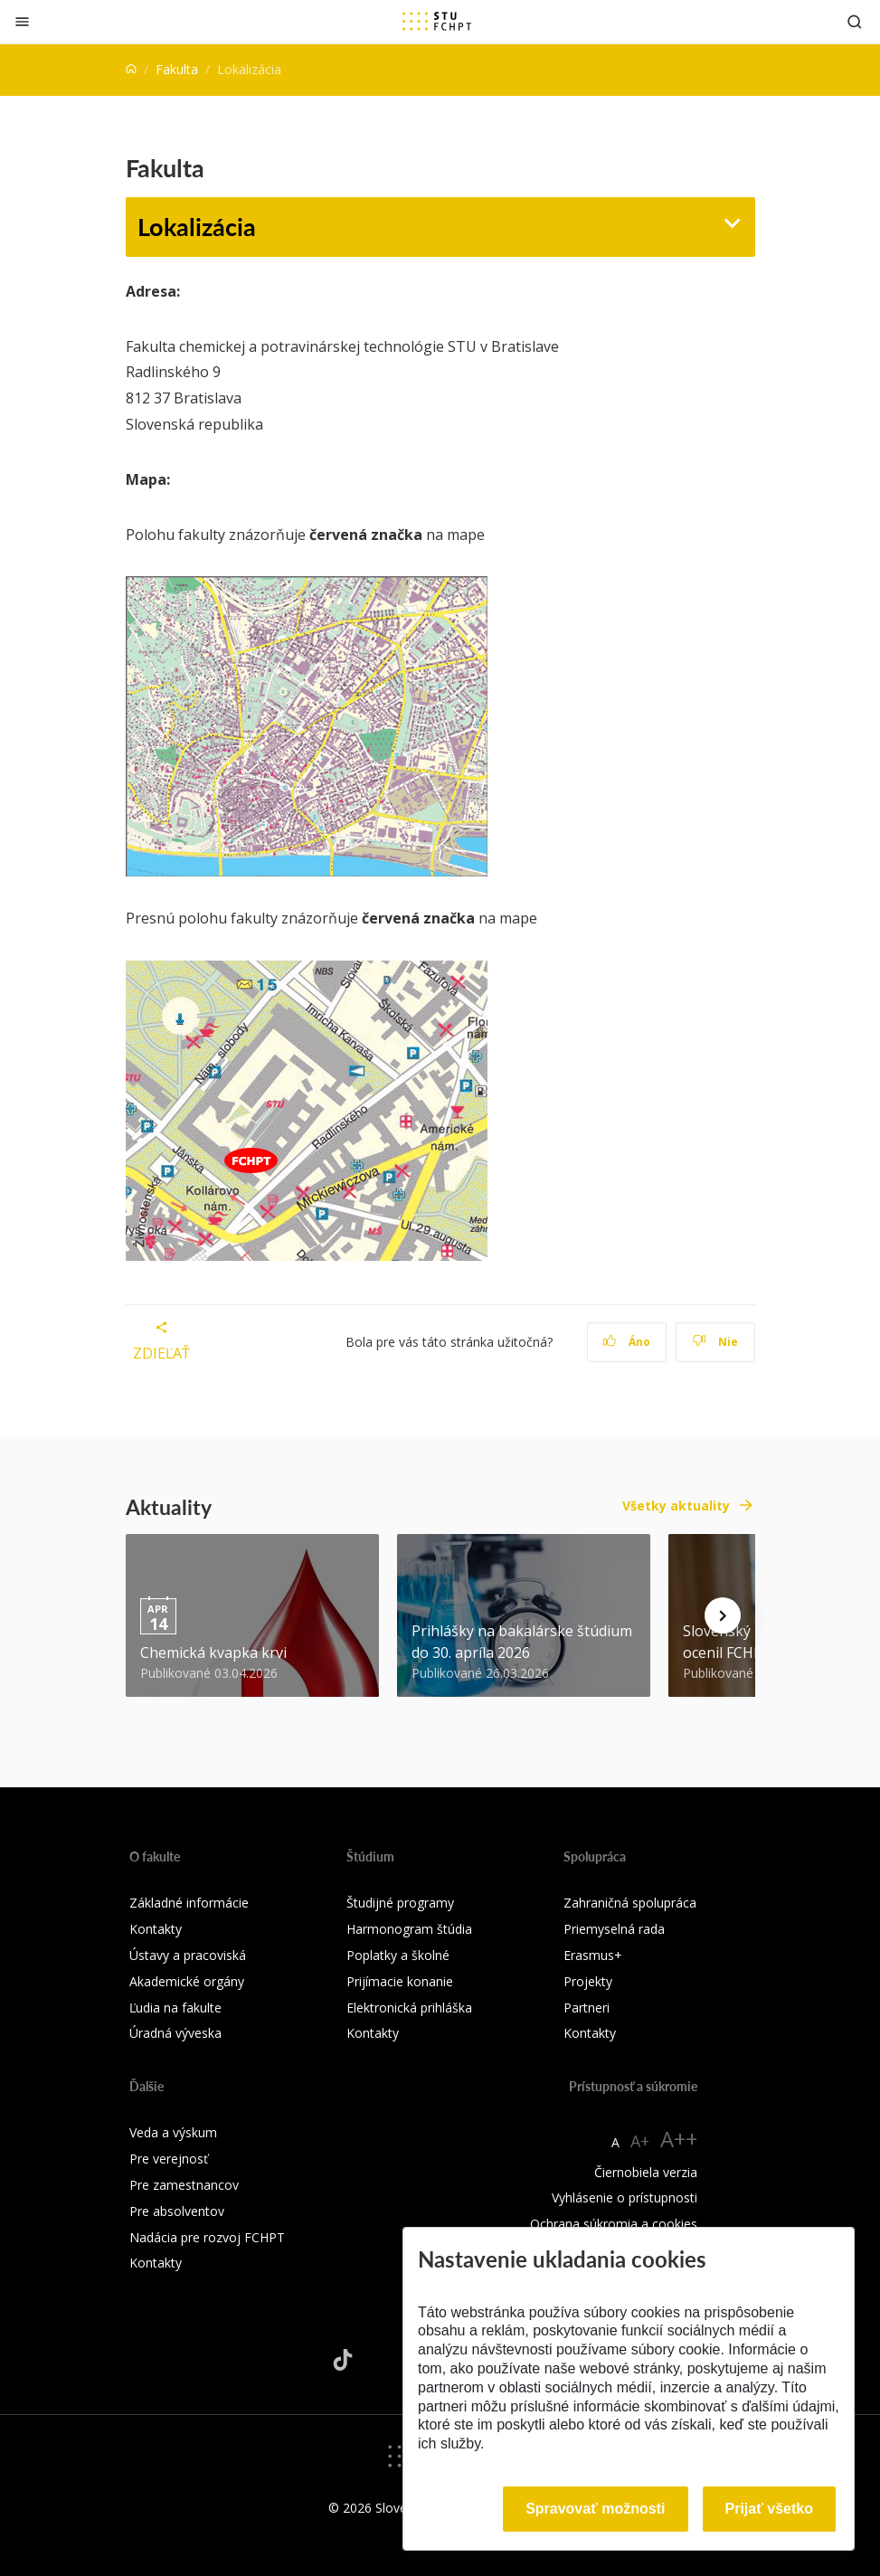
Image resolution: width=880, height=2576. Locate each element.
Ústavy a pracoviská (187, 1955)
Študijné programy (400, 1902)
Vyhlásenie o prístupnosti (624, 2197)
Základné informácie (189, 1902)
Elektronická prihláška (409, 2007)
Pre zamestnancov (184, 2184)
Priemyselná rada (614, 1928)
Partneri (586, 2007)
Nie (715, 1342)
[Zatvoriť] (22, 21)
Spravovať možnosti (595, 2508)
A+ (639, 2141)
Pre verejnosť (168, 2158)
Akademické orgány (186, 1981)
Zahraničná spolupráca (629, 1902)
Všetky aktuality (676, 1505)
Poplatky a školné (397, 1955)
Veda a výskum (173, 2132)
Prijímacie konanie (399, 1981)
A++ (678, 2139)
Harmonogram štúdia (409, 1928)
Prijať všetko (769, 2508)
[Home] (131, 69)
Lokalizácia (196, 226)
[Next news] (723, 1615)
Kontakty (155, 1928)
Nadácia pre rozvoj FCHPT (207, 2237)
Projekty (587, 1981)
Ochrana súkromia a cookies (613, 2223)
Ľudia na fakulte (175, 2007)
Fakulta (177, 69)
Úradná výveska (175, 2032)
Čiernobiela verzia (645, 2172)
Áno (626, 1342)
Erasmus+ (592, 1955)
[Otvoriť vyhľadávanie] (854, 21)
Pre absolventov (176, 2211)
